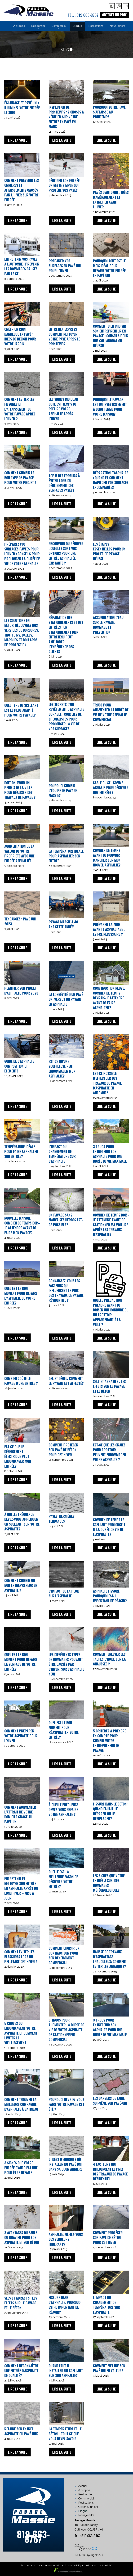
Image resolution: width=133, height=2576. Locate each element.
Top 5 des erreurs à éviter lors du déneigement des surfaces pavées (64, 483)
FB (112, 6)
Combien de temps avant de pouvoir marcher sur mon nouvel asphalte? (107, 858)
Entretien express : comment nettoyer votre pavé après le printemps (64, 336)
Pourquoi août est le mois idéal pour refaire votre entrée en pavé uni (109, 268)
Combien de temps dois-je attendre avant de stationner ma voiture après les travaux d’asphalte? (111, 1224)
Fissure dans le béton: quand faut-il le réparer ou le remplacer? (110, 1811)
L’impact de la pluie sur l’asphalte (64, 1593)
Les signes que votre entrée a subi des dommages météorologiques (109, 1883)
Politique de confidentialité (98, 2565)
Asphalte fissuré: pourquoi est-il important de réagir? (110, 1595)
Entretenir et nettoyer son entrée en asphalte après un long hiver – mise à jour (21, 1888)
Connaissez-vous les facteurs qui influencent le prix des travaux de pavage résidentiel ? (66, 1290)
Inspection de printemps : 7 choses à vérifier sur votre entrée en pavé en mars (66, 116)
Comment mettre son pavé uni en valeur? (109, 2368)
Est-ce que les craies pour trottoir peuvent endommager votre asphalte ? (109, 1452)
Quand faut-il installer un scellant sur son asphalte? (66, 2370)
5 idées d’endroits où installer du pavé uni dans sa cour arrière (65, 2164)
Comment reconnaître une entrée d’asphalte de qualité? (21, 2370)
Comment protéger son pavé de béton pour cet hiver (63, 1449)
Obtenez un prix (114, 14)
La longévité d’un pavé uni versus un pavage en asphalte (66, 999)
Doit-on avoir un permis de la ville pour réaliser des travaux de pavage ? (20, 790)
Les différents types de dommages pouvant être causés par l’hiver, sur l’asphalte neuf (66, 1664)
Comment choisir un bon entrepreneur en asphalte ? (20, 1585)
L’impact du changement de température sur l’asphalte (62, 1154)
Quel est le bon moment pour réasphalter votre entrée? (64, 1730)
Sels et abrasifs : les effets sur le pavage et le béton (109, 1386)
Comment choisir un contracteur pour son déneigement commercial (64, 1955)
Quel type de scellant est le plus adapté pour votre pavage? (21, 710)
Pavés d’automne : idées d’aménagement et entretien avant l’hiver (111, 199)
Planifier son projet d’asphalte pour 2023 (21, 991)
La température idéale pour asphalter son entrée (66, 855)
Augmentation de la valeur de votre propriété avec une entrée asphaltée (19, 853)
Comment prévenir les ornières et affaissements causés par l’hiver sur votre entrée (21, 190)
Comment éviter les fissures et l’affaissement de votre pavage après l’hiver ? (19, 409)
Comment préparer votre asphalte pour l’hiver (20, 1735)
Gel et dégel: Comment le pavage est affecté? (66, 1381)
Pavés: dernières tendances (61, 1519)
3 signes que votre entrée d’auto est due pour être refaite (21, 2167)
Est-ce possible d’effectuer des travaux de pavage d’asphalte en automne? (107, 1083)
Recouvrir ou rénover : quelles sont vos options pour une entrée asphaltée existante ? (66, 553)
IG (118, 6)
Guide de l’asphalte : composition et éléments (20, 1066)
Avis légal (78, 2565)
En (126, 6)
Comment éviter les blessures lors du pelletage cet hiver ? (20, 1956)
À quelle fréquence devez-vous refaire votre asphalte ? (63, 1809)
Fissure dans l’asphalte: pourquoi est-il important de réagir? (65, 2305)
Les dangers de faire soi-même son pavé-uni (110, 2101)
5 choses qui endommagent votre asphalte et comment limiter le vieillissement (20, 2033)
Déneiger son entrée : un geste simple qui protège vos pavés (65, 185)
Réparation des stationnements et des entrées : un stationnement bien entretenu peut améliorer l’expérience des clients (66, 634)
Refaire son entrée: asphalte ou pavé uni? (21, 2431)
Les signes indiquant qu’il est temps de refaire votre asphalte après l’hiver (64, 409)
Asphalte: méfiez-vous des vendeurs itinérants (66, 2239)
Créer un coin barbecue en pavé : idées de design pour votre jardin (20, 336)
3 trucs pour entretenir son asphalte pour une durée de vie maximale (110, 1154)
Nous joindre (86, 2515)
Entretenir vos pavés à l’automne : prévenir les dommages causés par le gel (21, 266)
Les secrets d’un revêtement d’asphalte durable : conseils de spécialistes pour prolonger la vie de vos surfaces (66, 716)
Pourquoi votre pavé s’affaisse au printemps (109, 111)
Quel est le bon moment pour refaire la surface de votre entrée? (20, 1662)
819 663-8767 (33, 2536)
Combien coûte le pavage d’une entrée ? (21, 1381)
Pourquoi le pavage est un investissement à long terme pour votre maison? (110, 407)
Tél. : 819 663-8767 (83, 15)
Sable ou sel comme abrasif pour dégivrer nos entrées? (110, 787)
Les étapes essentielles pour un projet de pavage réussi (109, 551)
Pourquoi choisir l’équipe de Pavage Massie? (63, 790)
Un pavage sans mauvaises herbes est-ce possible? (66, 1219)
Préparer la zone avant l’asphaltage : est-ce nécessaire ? (109, 929)
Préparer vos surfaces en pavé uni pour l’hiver (65, 265)
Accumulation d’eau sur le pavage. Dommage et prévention (108, 625)
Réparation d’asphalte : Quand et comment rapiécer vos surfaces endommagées (110, 480)
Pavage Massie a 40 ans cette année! (63, 924)
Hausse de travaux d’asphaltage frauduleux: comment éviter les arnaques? (110, 1959)
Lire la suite (17, 140)
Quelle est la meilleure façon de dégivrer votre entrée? (63, 1879)
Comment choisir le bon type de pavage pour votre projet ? (20, 477)
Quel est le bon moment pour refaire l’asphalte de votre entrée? (20, 1296)
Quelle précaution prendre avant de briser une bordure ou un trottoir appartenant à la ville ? (110, 1312)
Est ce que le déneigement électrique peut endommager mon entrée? (17, 1456)
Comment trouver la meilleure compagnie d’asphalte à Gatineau (21, 2104)
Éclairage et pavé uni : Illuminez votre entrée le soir (22, 107)
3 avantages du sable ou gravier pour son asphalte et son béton (21, 2237)
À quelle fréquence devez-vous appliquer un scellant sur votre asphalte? (21, 1521)
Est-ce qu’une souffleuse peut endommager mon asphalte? (62, 1069)
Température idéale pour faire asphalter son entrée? (21, 1151)
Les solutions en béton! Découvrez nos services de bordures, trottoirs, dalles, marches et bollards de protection (21, 632)
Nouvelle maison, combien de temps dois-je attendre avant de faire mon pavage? (22, 1225)
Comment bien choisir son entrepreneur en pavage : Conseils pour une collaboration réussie (110, 335)
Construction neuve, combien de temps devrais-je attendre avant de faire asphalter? (109, 998)
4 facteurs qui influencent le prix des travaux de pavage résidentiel (110, 2171)
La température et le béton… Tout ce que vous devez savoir (65, 2433)
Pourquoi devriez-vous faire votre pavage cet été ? (66, 2104)
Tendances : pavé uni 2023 (20, 921)
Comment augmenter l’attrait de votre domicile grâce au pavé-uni (20, 1814)
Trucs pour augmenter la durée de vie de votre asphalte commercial (110, 712)
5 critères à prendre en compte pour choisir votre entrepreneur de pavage (109, 1740)
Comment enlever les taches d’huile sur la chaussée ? (109, 1659)
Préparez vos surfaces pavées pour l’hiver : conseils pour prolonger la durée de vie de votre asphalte (22, 553)
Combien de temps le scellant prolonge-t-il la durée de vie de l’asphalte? (109, 1527)
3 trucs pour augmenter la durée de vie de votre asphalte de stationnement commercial (66, 2029)
